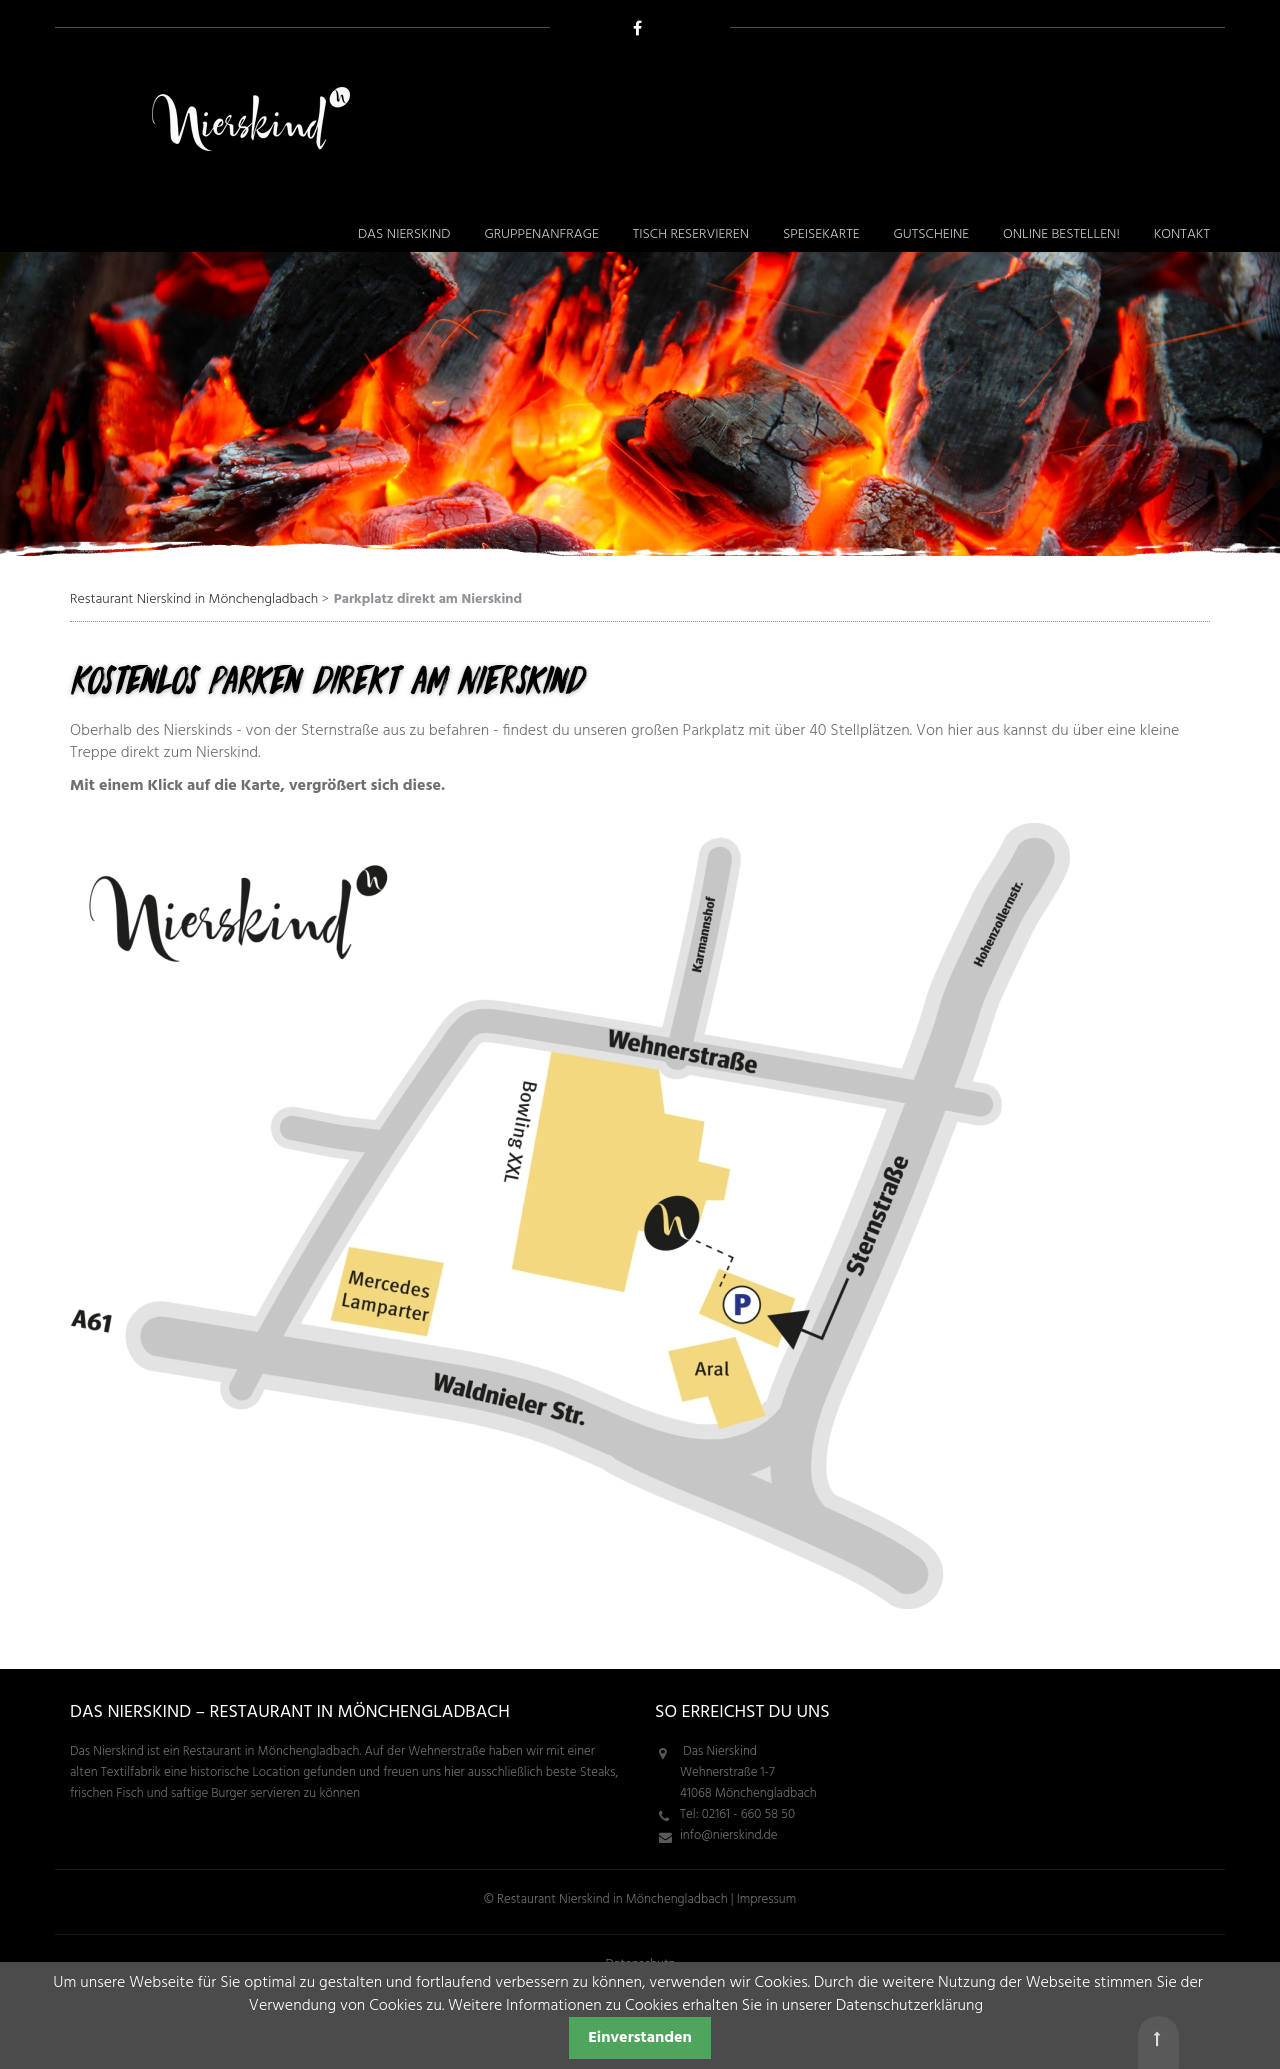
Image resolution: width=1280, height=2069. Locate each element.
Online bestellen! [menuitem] (1061, 234)
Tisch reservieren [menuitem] (691, 234)
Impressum (766, 1899)
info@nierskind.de (728, 1835)
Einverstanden (640, 2038)
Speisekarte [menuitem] (821, 234)
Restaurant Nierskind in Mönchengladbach (194, 599)
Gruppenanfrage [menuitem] (541, 234)
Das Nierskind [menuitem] (404, 234)
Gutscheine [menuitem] (931, 234)
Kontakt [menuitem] (1182, 234)
